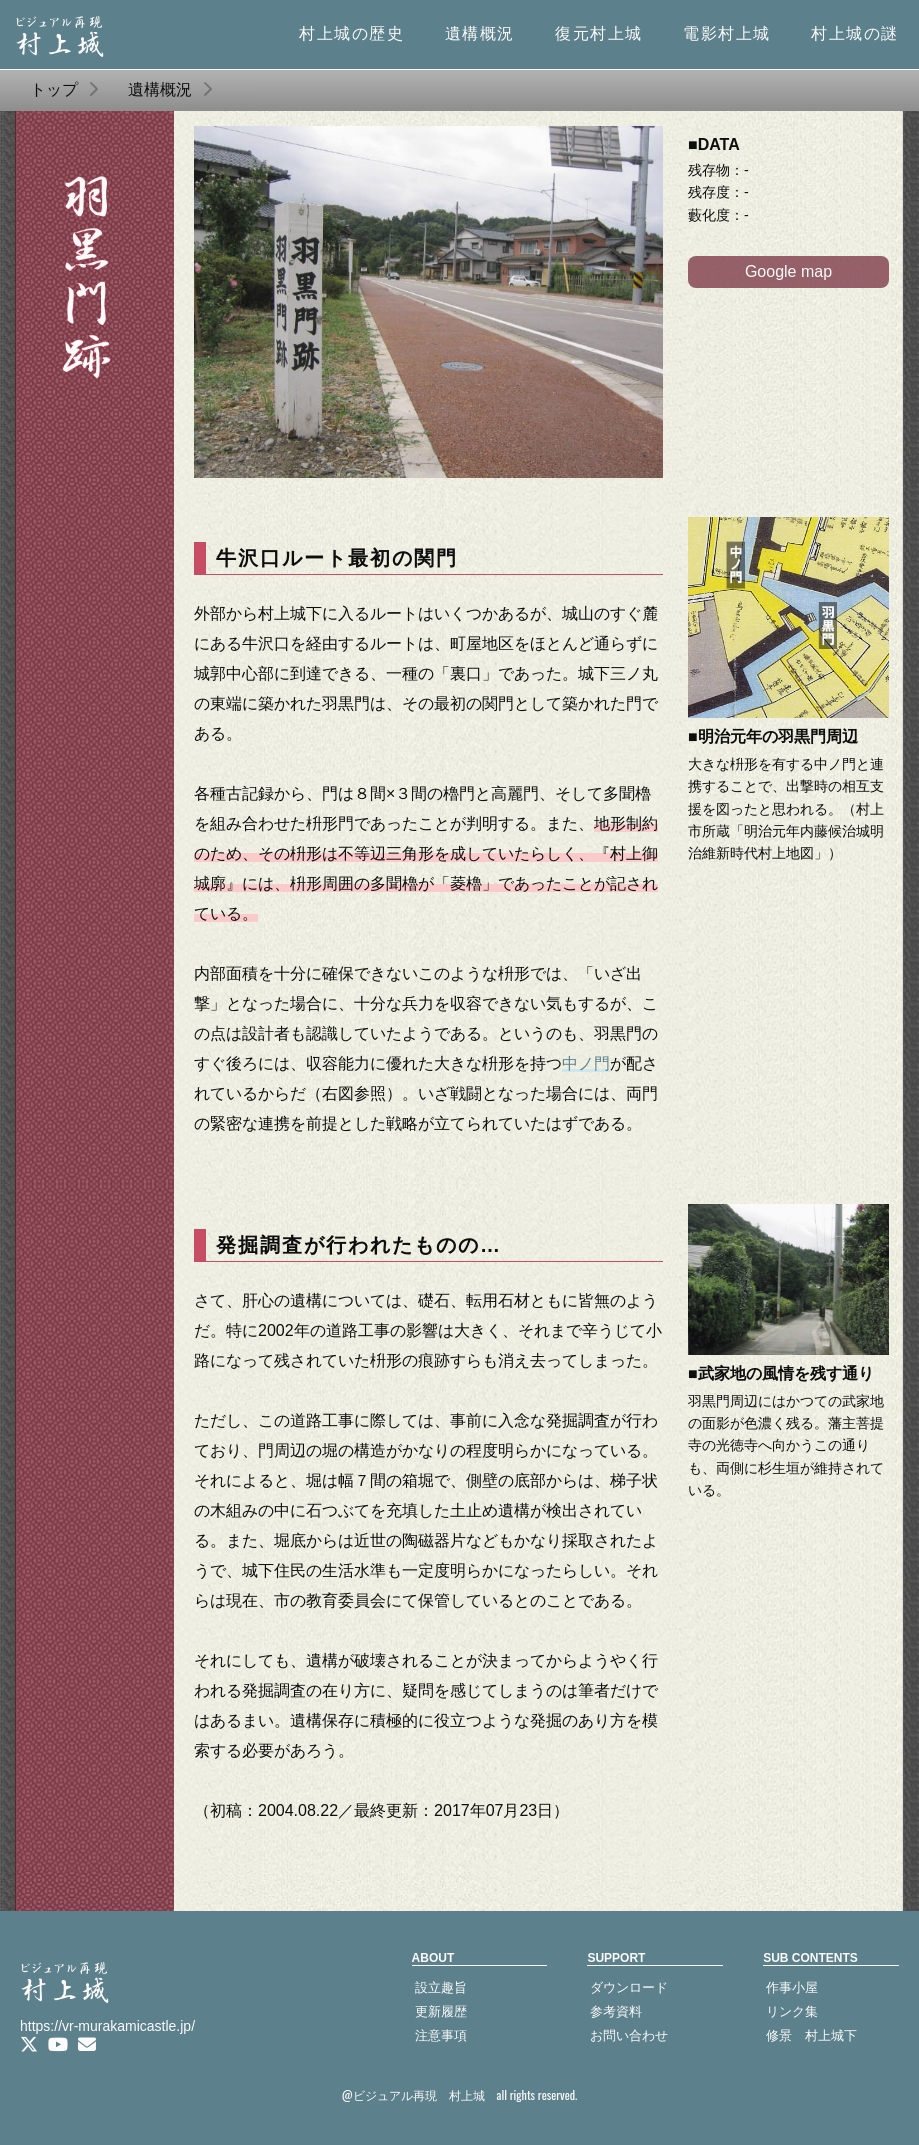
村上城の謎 (855, 33)
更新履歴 (441, 2011)
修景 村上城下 (811, 2035)
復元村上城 (599, 33)
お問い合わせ (629, 2035)
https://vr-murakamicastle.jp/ (107, 2026)
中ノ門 (586, 1063)
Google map (788, 271)
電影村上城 (727, 33)
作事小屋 (792, 1987)
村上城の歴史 (352, 33)
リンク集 (792, 2011)
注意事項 (441, 2035)
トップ (54, 89)
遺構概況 (480, 33)
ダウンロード (629, 1987)
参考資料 (616, 2011)
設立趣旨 (441, 1987)
